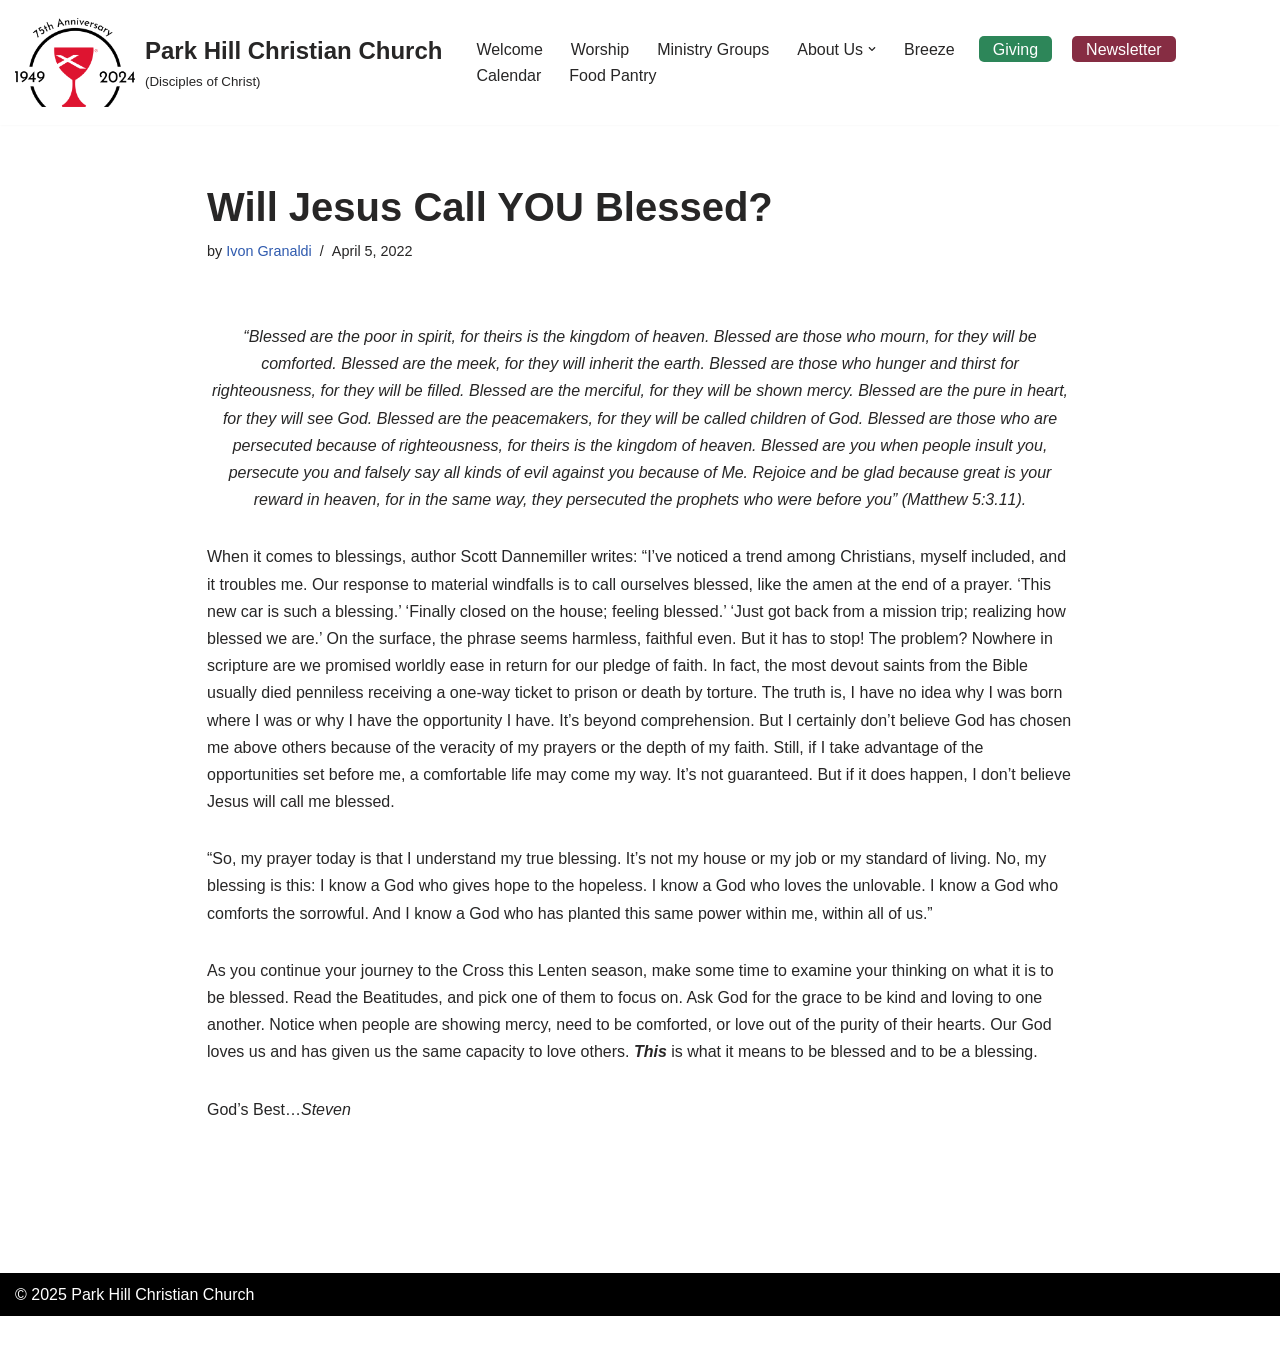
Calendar (508, 75)
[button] (872, 49)
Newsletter (1124, 49)
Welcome (509, 49)
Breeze (929, 49)
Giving (1015, 49)
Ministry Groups (713, 49)
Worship (600, 49)
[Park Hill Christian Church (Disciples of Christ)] (228, 62)
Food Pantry (612, 75)
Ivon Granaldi (269, 251)
